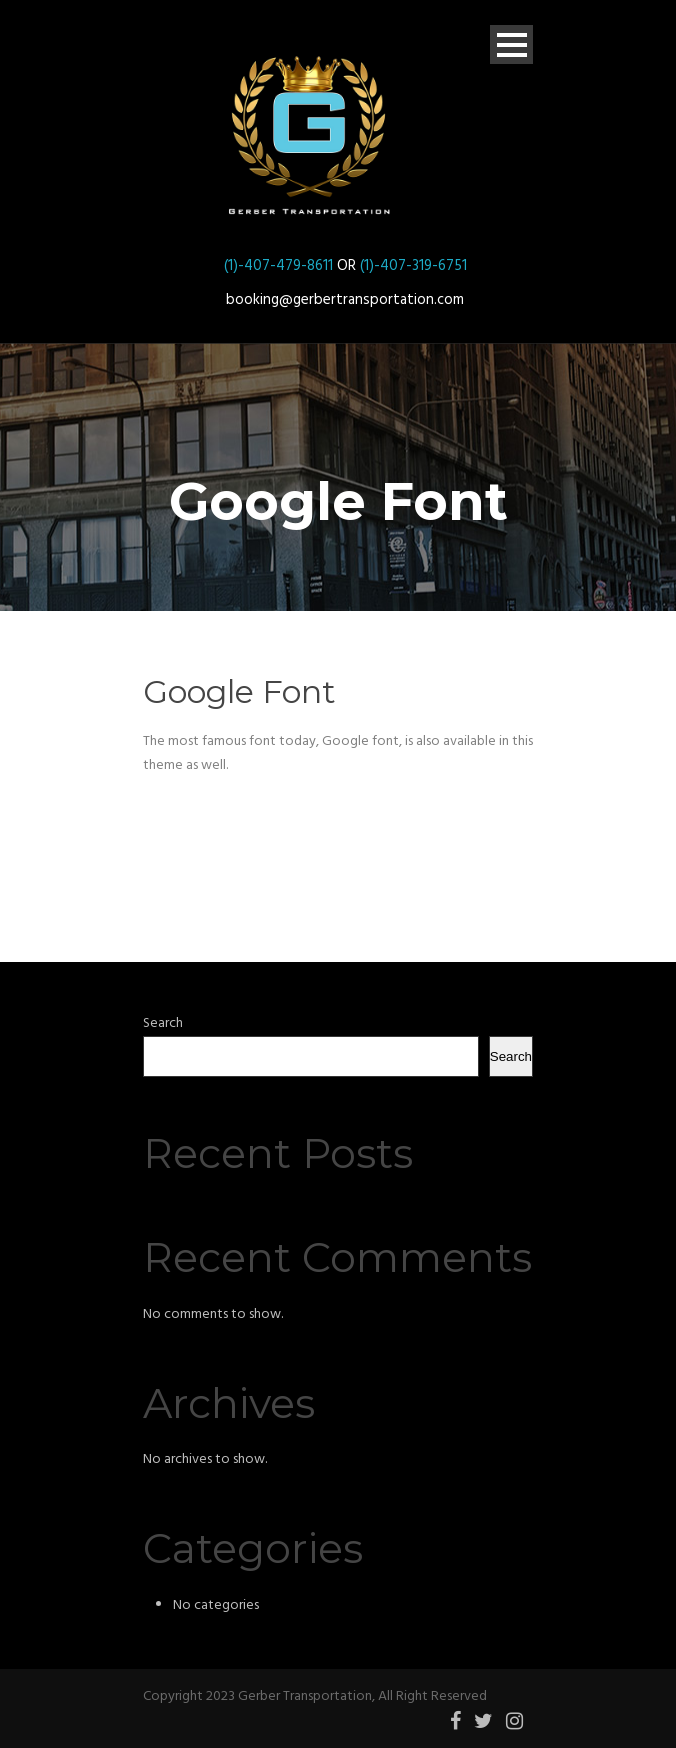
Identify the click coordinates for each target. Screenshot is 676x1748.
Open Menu (511, 44)
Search (163, 1023)
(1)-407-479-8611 (278, 266)
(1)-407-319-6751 (413, 266)
